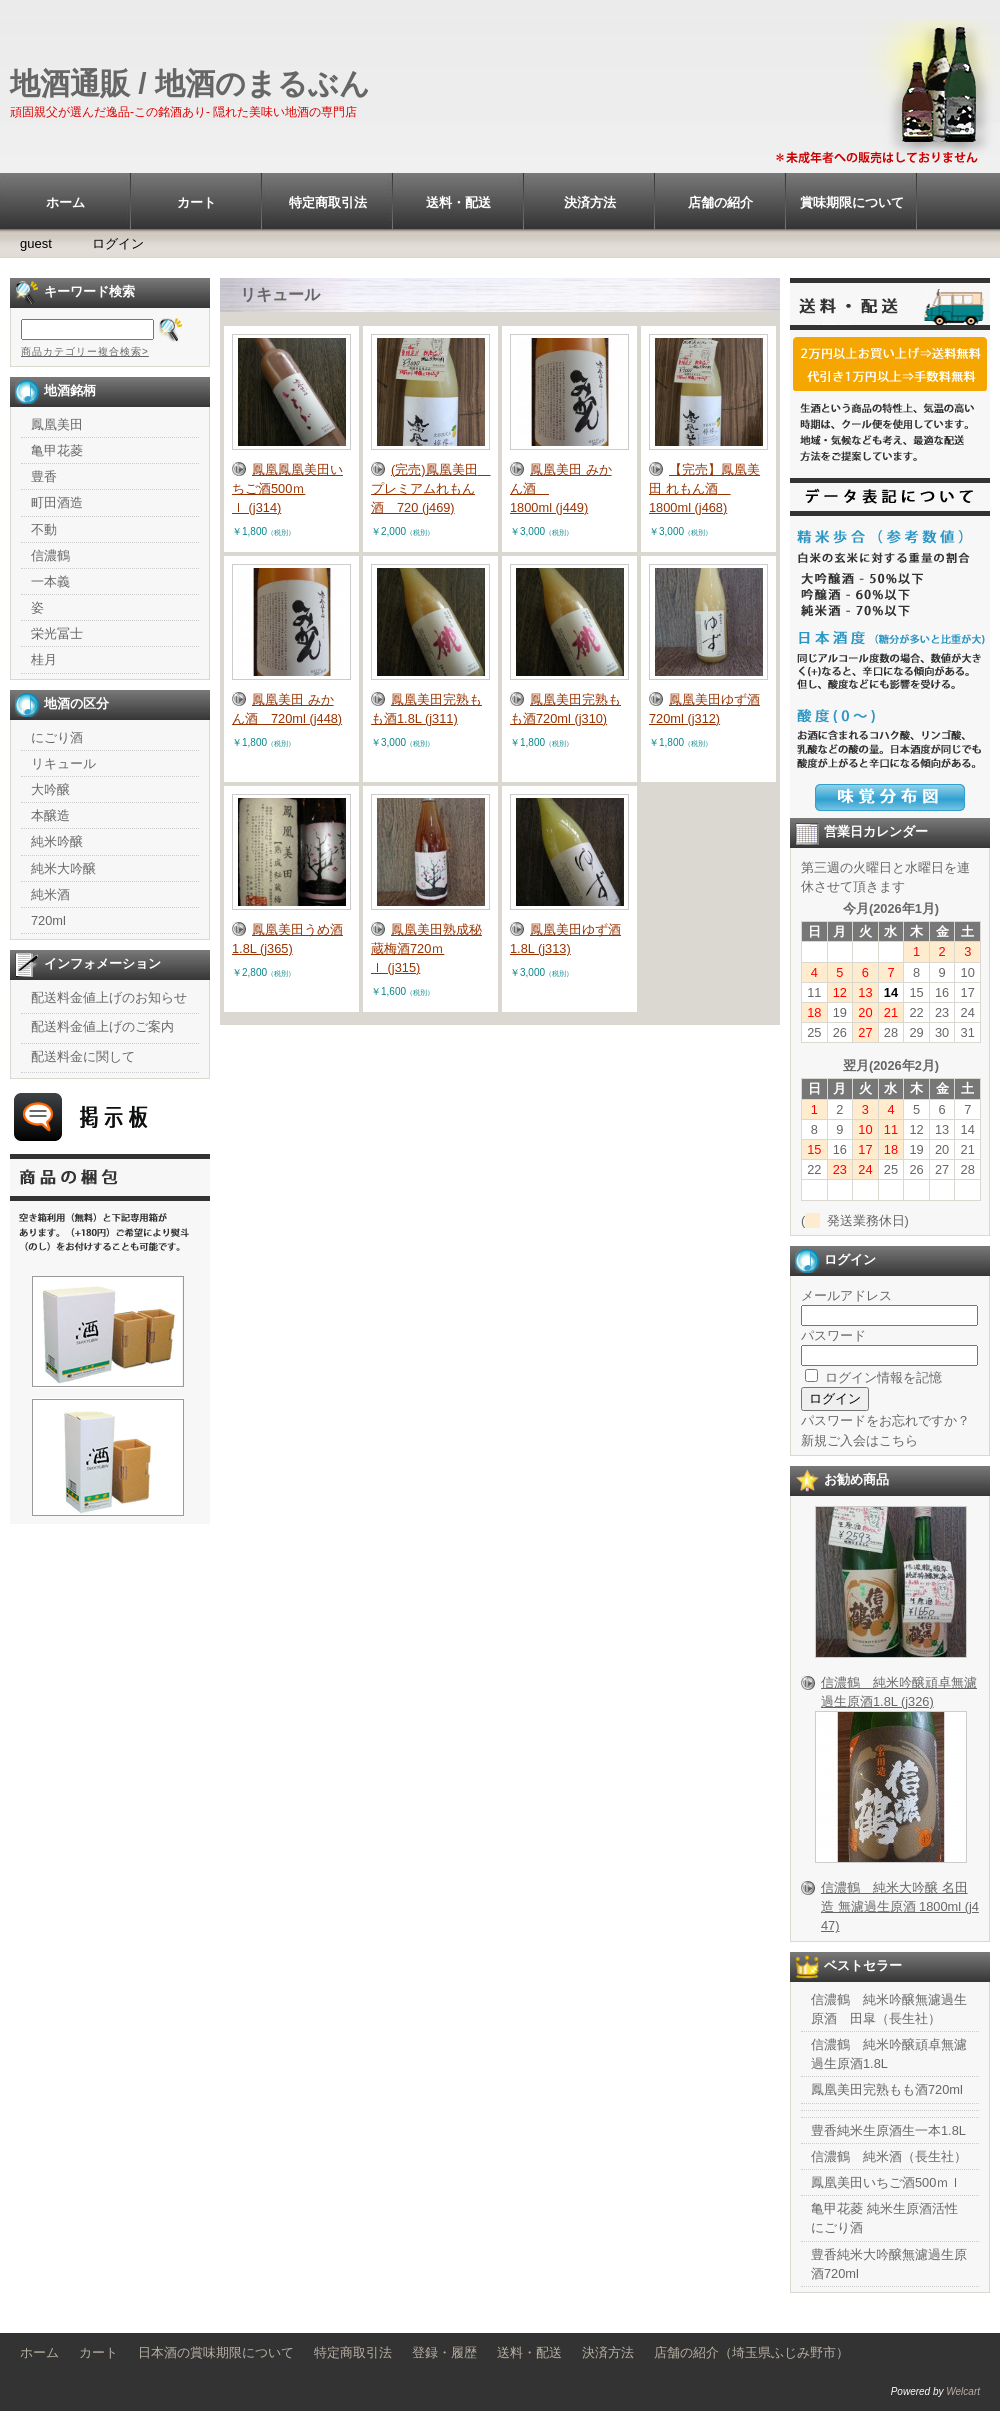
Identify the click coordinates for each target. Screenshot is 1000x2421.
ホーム (65, 202)
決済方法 (590, 202)
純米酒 (50, 894)
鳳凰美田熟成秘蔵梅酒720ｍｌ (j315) (426, 948)
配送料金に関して (83, 1056)
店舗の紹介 (720, 202)
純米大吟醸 (63, 868)
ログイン (118, 243)
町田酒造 (57, 502)
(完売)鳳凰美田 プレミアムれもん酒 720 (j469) (431, 488)
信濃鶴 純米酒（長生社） (889, 2156)
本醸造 (50, 815)
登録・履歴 (444, 2352)
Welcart (963, 2391)
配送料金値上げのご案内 (102, 1026)
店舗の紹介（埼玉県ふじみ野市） (751, 2352)
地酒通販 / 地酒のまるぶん (190, 83)
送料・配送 (458, 202)
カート (196, 202)
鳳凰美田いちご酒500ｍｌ (886, 2182)
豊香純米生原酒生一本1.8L (888, 2130)
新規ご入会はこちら (859, 1440)
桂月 (44, 659)
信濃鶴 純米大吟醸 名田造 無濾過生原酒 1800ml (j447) (900, 1906)
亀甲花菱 (57, 450)
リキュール (63, 763)
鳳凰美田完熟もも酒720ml (887, 2089)
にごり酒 (57, 737)
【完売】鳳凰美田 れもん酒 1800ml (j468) (704, 488)
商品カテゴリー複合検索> (85, 351)
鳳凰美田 (57, 424)
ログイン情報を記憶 (873, 1377)
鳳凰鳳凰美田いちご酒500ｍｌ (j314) (287, 488)
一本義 (50, 581)
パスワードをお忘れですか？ (885, 1420)
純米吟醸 (57, 841)
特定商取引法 (328, 202)
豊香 (44, 476)
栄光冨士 (57, 633)
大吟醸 (50, 789)
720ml (48, 920)
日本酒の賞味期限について (216, 2352)
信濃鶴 (50, 555)
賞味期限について (852, 202)
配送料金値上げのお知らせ (109, 997)
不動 (44, 529)
